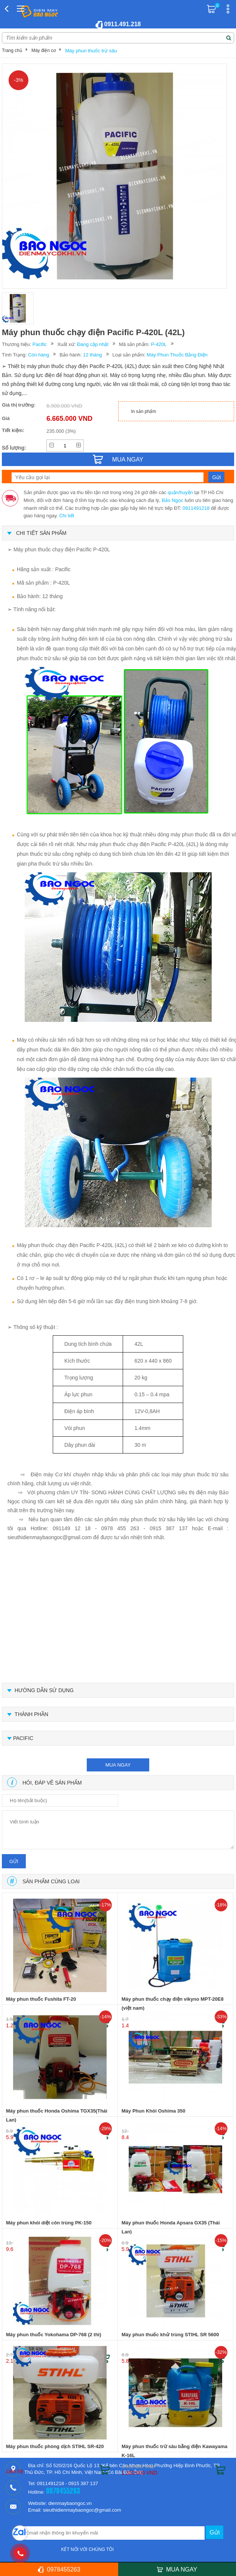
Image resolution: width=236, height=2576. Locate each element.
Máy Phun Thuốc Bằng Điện (177, 355)
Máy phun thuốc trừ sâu (91, 50)
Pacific (40, 344)
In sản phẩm (143, 411)
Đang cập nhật (92, 344)
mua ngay (118, 1765)
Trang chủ (12, 50)
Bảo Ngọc (173, 500)
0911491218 (196, 508)
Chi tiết (66, 515)
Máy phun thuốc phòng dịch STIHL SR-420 (55, 2446)
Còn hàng (38, 355)
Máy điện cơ (43, 50)
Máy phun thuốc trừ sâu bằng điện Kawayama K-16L (174, 2451)
